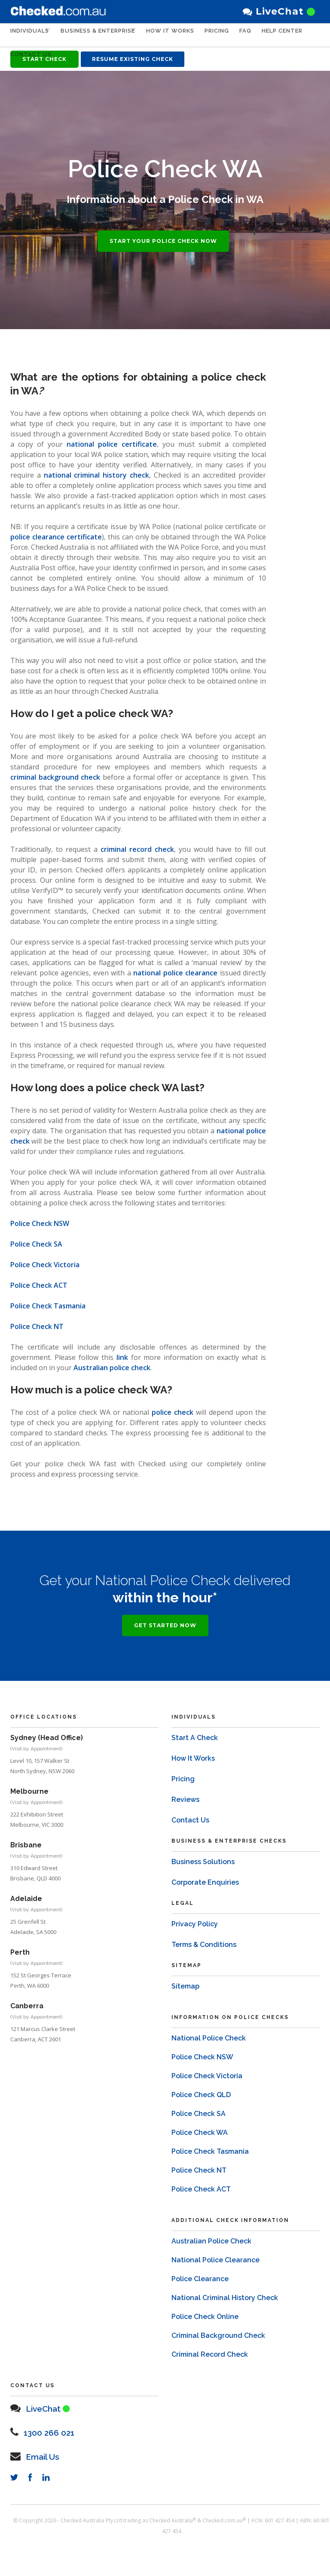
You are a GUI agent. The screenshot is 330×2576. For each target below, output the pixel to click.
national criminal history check (96, 475)
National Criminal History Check (224, 2289)
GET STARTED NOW (165, 1616)
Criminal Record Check (209, 2346)
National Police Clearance (215, 2251)
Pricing (183, 1770)
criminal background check (55, 777)
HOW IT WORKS (183, 35)
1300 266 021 (55, 2423)
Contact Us (82, 58)
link (122, 1357)
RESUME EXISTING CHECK (132, 59)
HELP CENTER (30, 58)
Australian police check (111, 1367)
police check (172, 1412)
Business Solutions (203, 1853)
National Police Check (208, 2029)
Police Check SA (36, 1244)
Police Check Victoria (44, 1264)
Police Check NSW (39, 1223)
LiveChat (279, 11)
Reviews (185, 1791)
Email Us (47, 2447)
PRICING (230, 35)
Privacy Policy (194, 1915)
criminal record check (137, 849)
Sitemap (185, 1978)
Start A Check (194, 1729)
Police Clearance (200, 2270)
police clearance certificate (56, 537)
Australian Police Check (211, 2232)
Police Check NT (37, 1326)
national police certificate (112, 444)
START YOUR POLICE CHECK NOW (163, 241)
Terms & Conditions (203, 1936)
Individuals (29, 35)
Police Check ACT (38, 1285)
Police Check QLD (201, 2086)
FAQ (259, 35)
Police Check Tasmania (48, 1306)
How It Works (193, 1750)
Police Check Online (204, 2308)
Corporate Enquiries (205, 1874)
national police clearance (175, 973)
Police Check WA (199, 2124)
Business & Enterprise (104, 35)
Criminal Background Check (218, 2327)
